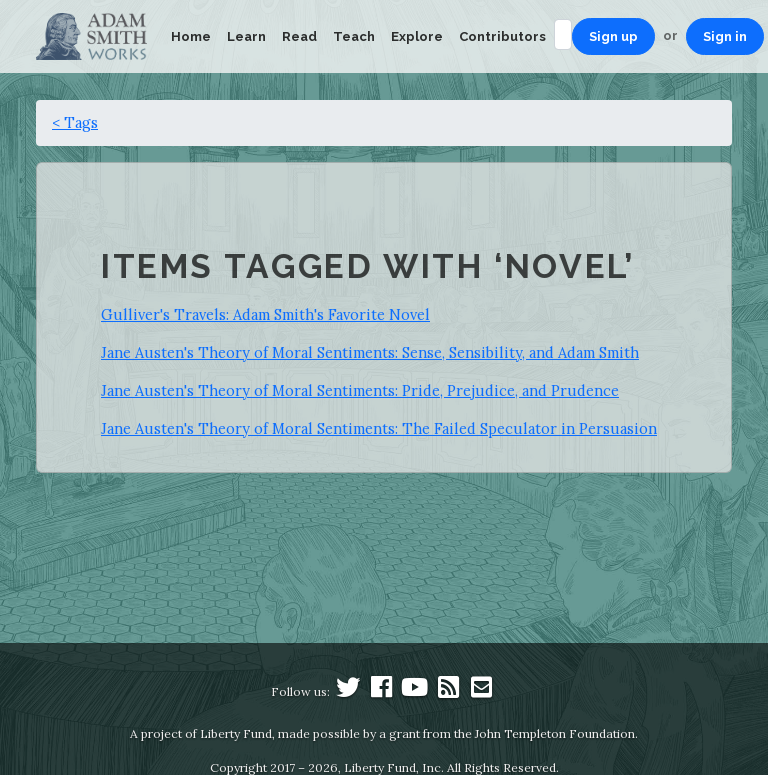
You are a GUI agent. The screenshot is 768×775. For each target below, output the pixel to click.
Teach (354, 36)
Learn (246, 36)
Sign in (725, 36)
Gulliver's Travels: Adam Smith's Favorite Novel (265, 314)
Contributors (502, 36)
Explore (417, 36)
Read (299, 36)
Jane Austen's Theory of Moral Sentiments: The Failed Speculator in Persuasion (379, 428)
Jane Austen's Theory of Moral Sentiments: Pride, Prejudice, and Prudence (360, 390)
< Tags (75, 122)
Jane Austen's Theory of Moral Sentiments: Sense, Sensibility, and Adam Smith (370, 352)
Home (191, 36)
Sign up (613, 36)
